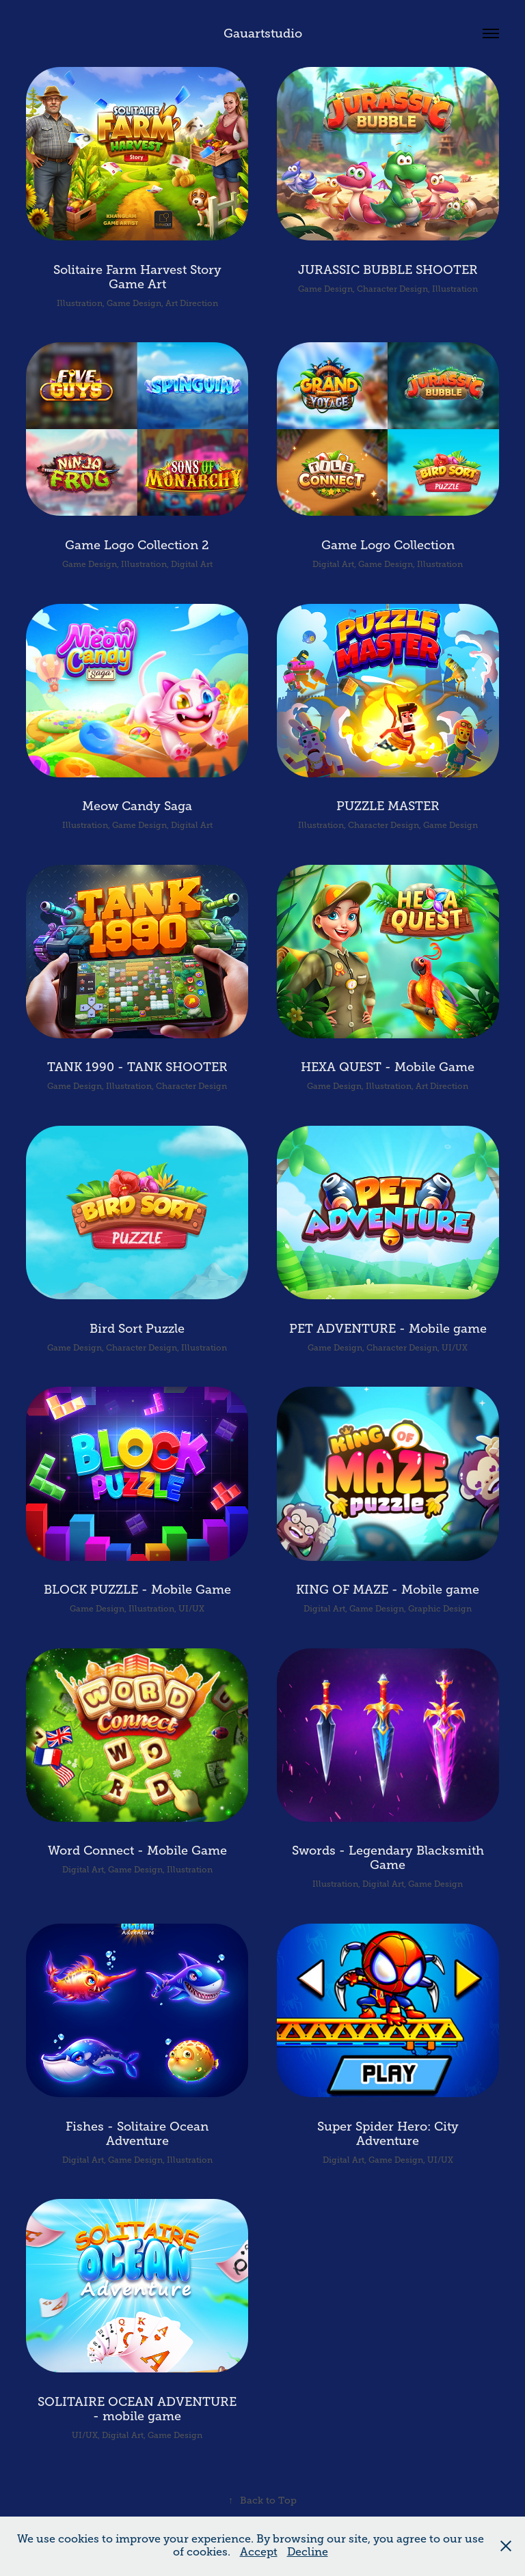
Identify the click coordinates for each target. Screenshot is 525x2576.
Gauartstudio (263, 33)
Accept (259, 2552)
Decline (307, 2552)
